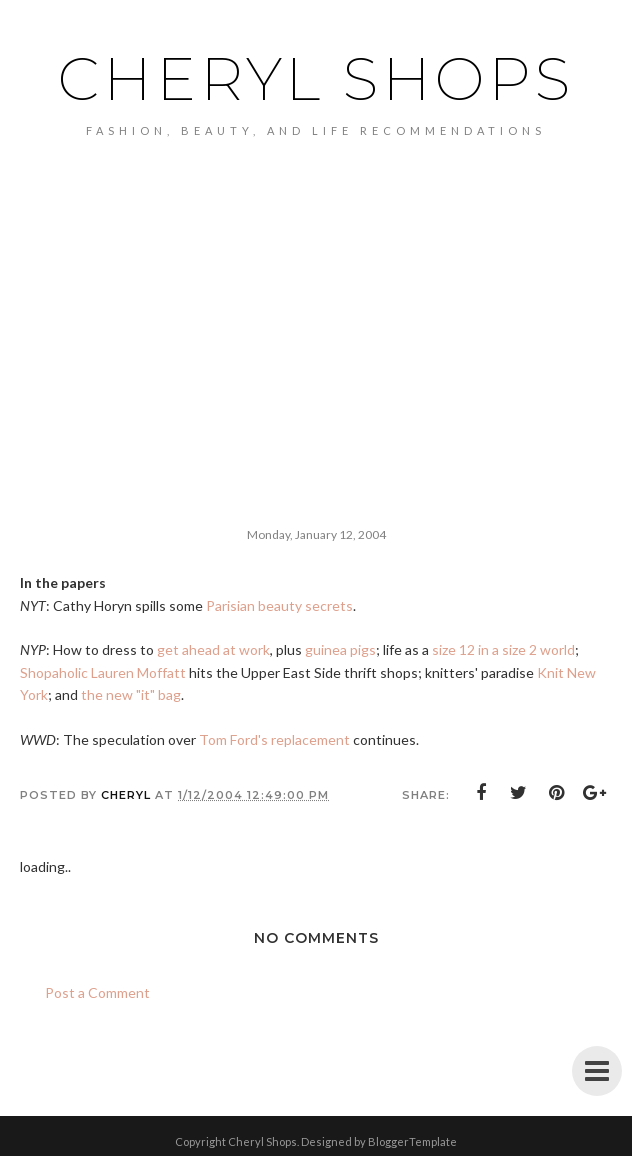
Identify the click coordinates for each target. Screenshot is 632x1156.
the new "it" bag (131, 694)
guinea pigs (340, 649)
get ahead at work (213, 649)
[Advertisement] (316, 287)
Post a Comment (97, 992)
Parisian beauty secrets (279, 605)
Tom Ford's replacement (274, 739)
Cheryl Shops (316, 79)
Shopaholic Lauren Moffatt (103, 672)
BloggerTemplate (412, 1141)
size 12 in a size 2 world (503, 649)
